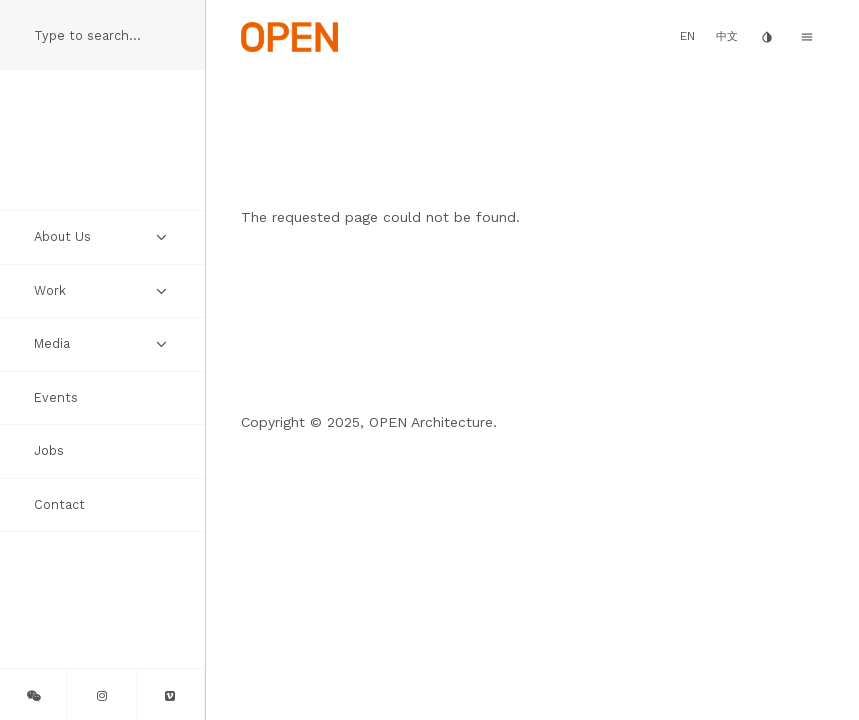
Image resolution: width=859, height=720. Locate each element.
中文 (727, 36)
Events (56, 397)
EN (687, 36)
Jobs (49, 450)
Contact (59, 504)
